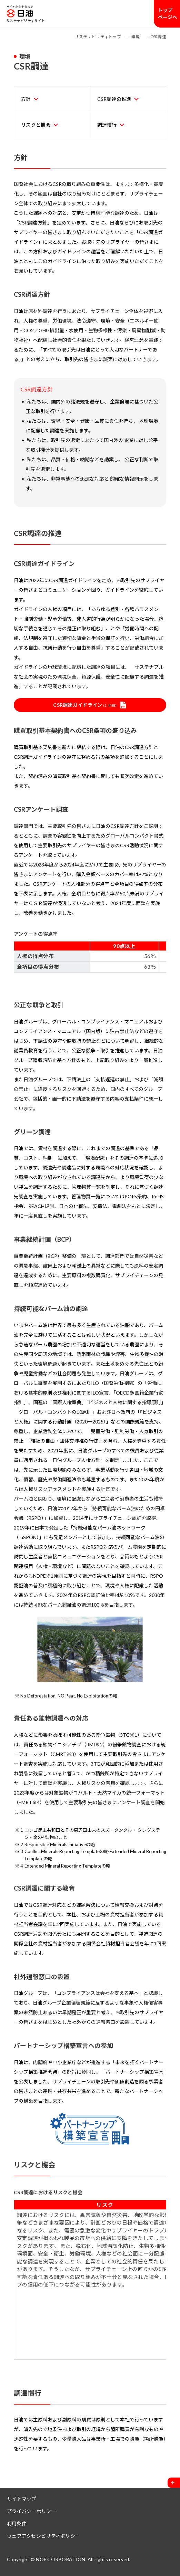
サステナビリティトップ (98, 36)
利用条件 (17, 2523)
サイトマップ (22, 2499)
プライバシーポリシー (31, 2511)
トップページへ (167, 13)
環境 (135, 36)
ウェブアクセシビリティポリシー (43, 2536)
